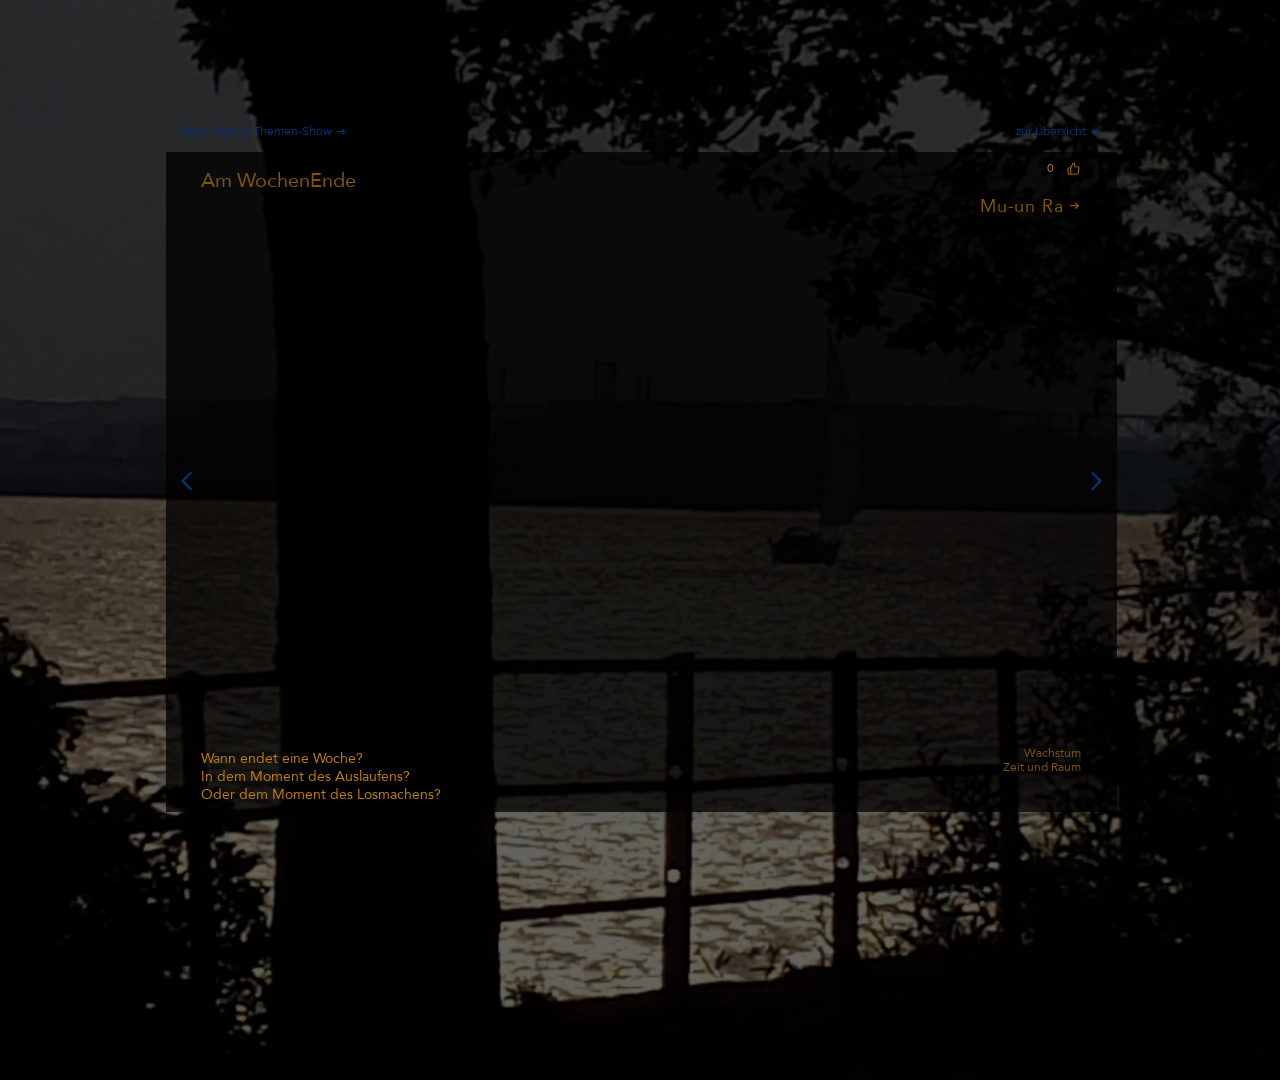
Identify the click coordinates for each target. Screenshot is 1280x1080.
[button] (641, 480)
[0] (1060, 168)
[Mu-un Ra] (933, 205)
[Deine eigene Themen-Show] (269, 131)
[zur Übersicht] (1062, 131)
